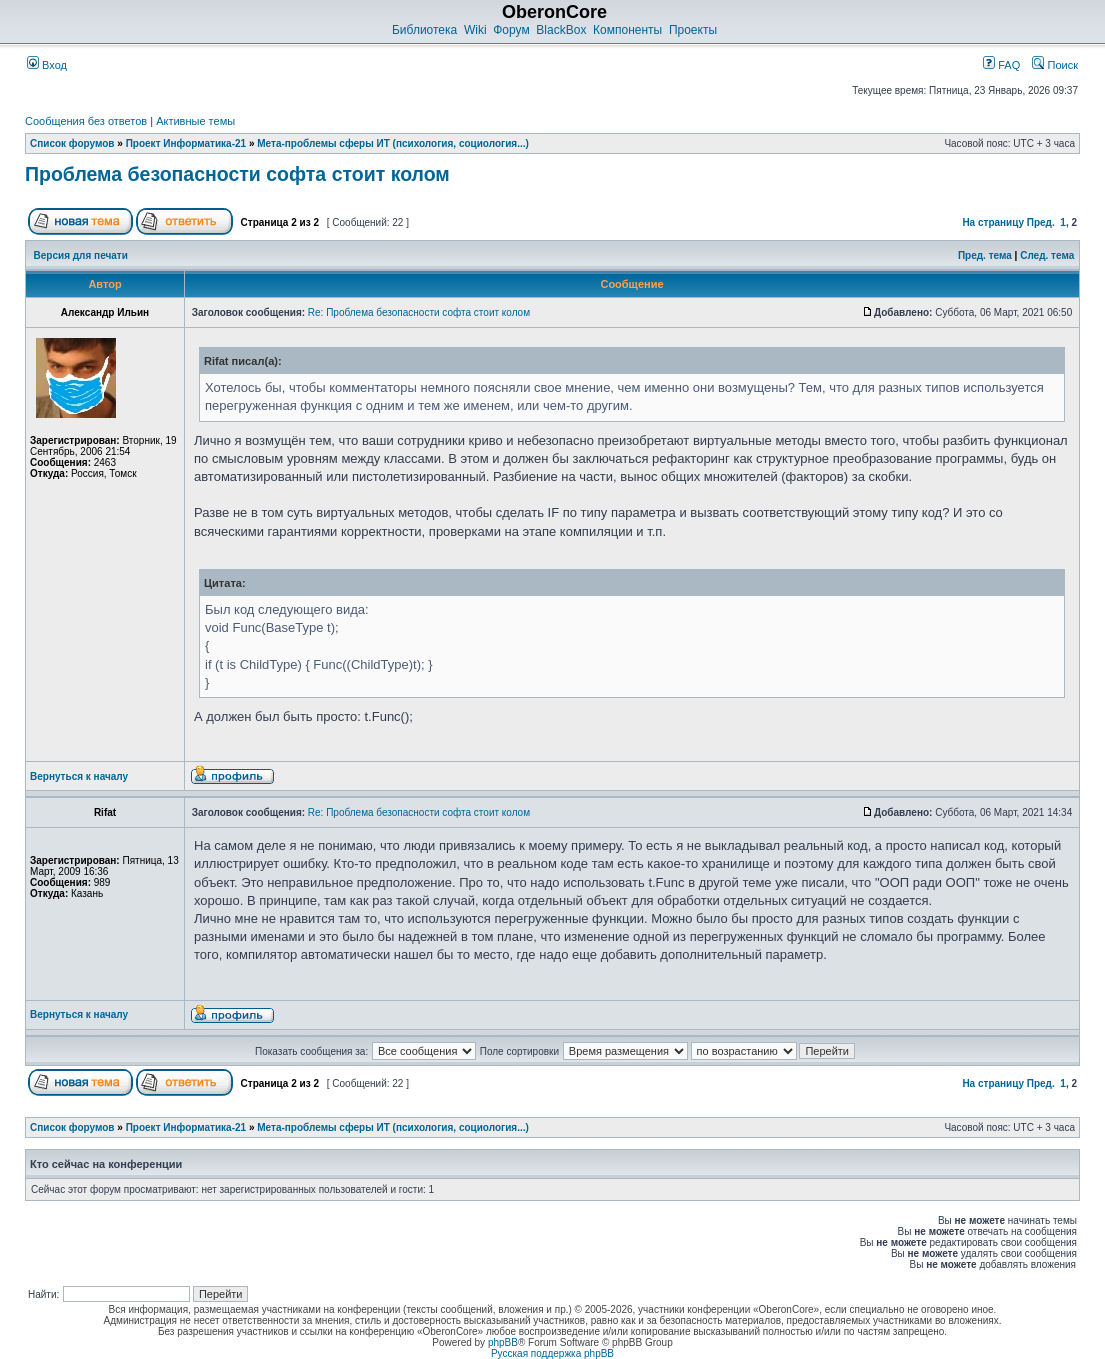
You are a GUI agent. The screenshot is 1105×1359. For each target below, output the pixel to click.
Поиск (1055, 65)
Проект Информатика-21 (186, 143)
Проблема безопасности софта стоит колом (237, 174)
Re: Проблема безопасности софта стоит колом (419, 312)
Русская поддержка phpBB (552, 1353)
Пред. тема (985, 255)
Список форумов (72, 143)
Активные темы (195, 121)
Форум (511, 30)
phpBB (503, 1342)
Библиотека (424, 30)
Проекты (693, 30)
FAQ (1001, 65)
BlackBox (561, 30)
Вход (47, 65)
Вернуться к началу (79, 776)
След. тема (1047, 255)
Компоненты (627, 30)
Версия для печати (81, 255)
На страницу (993, 222)
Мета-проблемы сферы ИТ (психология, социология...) (393, 143)
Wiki (475, 30)
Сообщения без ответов (86, 121)
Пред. (1041, 222)
